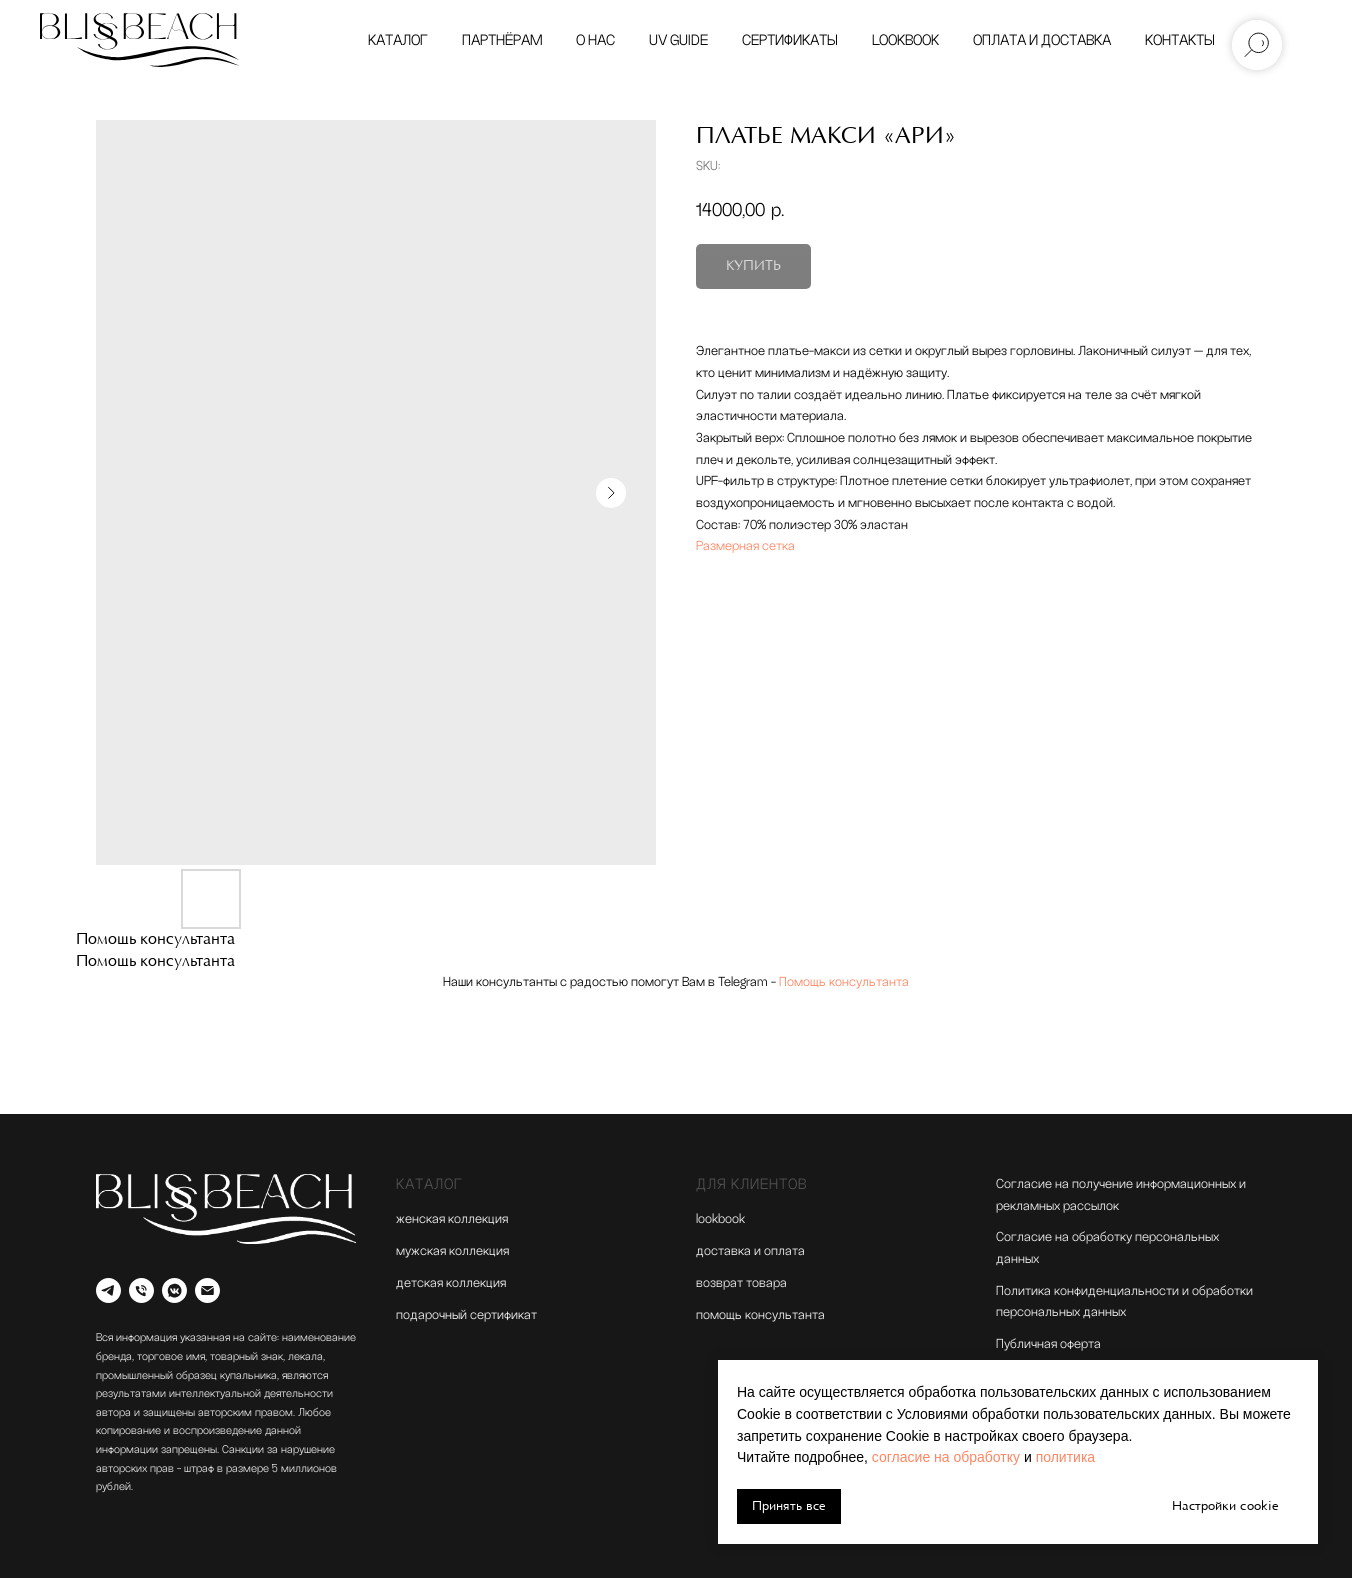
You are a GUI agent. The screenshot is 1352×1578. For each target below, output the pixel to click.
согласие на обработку (946, 1457)
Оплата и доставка (1042, 40)
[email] (207, 1290)
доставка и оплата (750, 1251)
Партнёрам (502, 40)
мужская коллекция (452, 1251)
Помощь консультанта (844, 982)
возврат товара (741, 1283)
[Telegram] (108, 1290)
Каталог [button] (398, 40)
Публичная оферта (1048, 1344)
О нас (595, 40)
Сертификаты (790, 40)
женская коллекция (452, 1219)
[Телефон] (141, 1290)
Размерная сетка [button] (745, 546)
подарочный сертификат (466, 1315)
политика (1066, 1457)
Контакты (1180, 40)
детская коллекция (451, 1283)
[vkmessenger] (174, 1290)
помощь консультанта (760, 1315)
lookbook (720, 1219)
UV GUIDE (678, 40)
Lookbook (905, 40)
